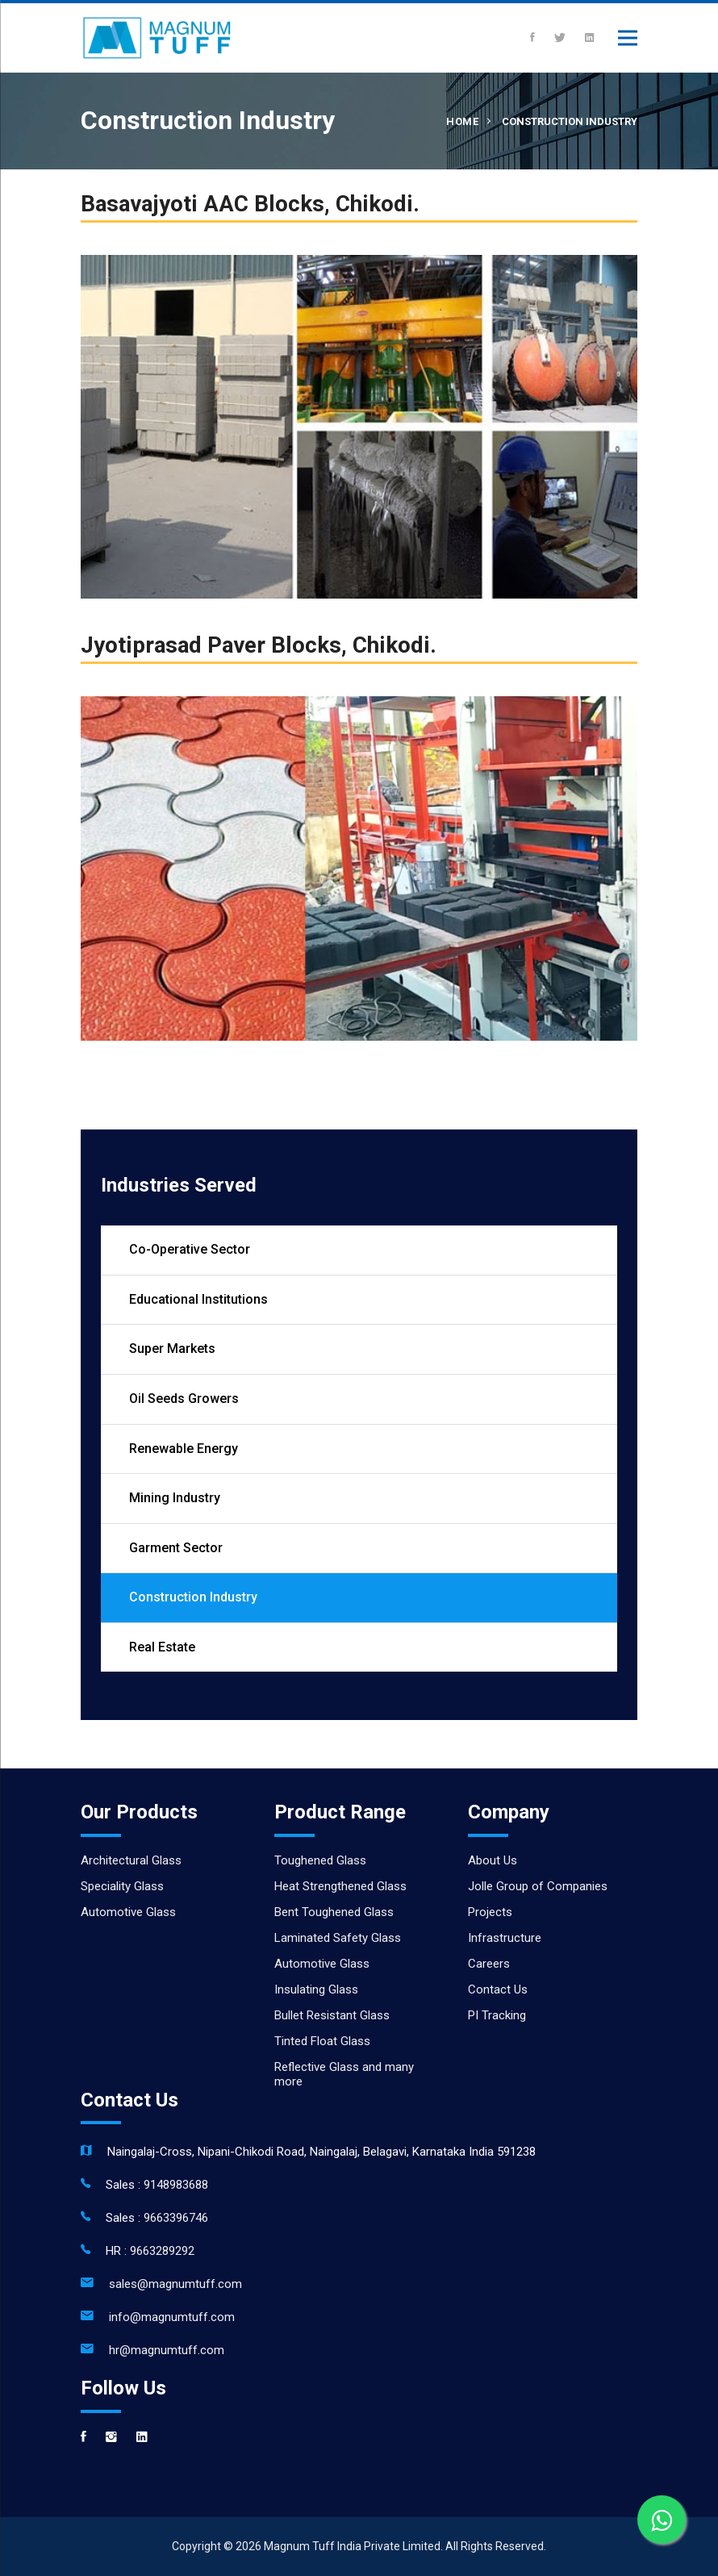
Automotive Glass (128, 1912)
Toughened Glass (320, 1860)
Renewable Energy (183, 1448)
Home (462, 121)
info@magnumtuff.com (172, 2317)
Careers (489, 1963)
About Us (492, 1860)
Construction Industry (193, 1597)
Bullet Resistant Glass (332, 2015)
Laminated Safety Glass (337, 1938)
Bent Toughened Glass (334, 1912)
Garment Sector (176, 1547)
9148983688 (176, 2184)
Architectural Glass (131, 1860)
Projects (490, 1912)
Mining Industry (174, 1497)
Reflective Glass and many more (344, 2074)
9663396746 (176, 2218)
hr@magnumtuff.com (166, 2350)
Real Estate (162, 1647)
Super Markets (172, 1348)
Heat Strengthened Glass (340, 1886)
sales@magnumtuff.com (175, 2284)
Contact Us (498, 1989)
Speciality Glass (122, 1886)
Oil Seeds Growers (184, 1398)
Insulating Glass (316, 1989)
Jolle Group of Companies (537, 1886)
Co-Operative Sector (189, 1249)
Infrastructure (504, 1938)
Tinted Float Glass (322, 2041)
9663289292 (162, 2251)
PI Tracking (497, 2015)
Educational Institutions (198, 1299)
